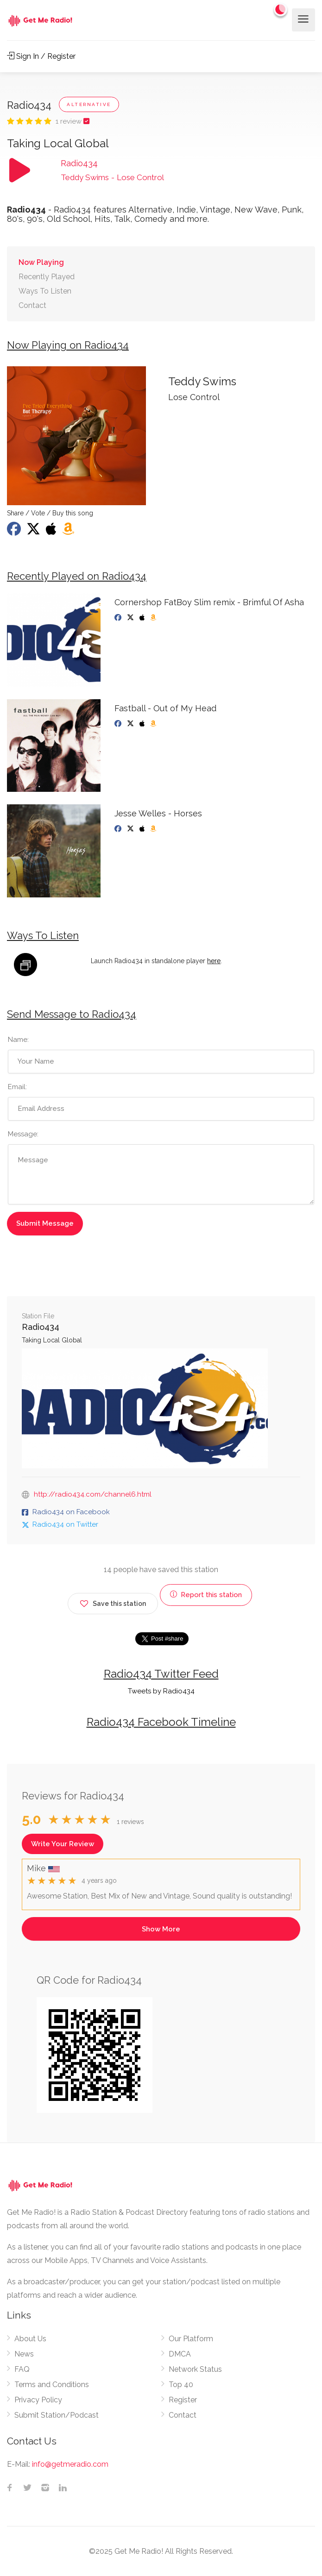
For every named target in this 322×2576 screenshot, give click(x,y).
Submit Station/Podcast (56, 2415)
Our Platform (191, 2338)
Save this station (113, 1602)
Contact (32, 305)
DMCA (180, 2354)
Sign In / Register (41, 56)
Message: (23, 1134)
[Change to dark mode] (281, 9)
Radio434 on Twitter (65, 1524)
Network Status (195, 2369)
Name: (18, 1039)
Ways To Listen (45, 291)
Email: (17, 1087)
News (24, 2354)
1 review (69, 121)
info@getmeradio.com (70, 2464)
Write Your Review (62, 1844)
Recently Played (47, 276)
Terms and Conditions (51, 2384)
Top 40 (181, 2384)
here (214, 961)
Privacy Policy (38, 2399)
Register (183, 2399)
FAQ (22, 2369)
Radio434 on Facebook (71, 1512)
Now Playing (41, 262)
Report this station (206, 1595)
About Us (30, 2338)
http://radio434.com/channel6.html (93, 1494)
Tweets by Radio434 (161, 1691)
